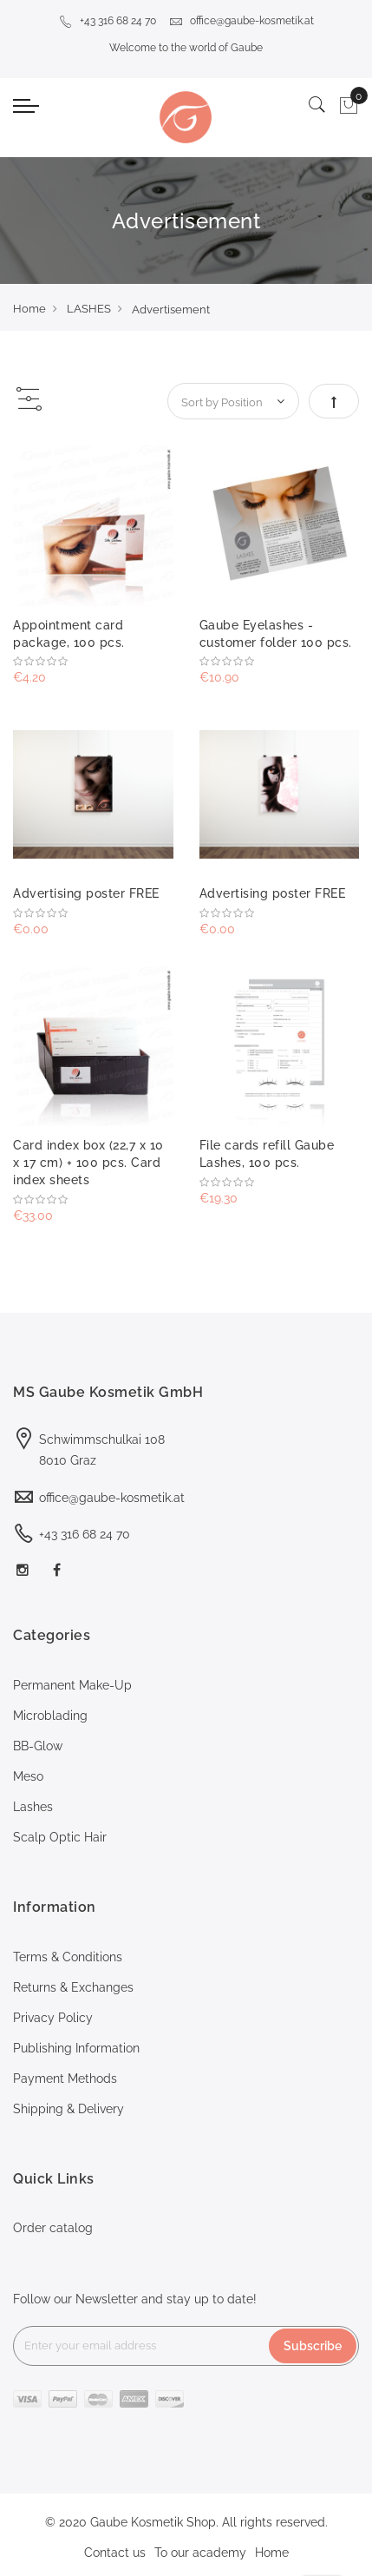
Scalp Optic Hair (60, 1837)
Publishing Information (76, 2048)
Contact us (115, 2553)
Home (29, 308)
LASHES (89, 308)
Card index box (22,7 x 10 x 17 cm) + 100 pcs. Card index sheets (88, 1162)
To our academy (200, 2553)
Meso (28, 1776)
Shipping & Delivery (68, 2109)
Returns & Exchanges (73, 1987)
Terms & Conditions (67, 1957)
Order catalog (53, 2228)
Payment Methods (65, 2078)
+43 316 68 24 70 (107, 21)
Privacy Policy (53, 2018)
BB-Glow (37, 1746)
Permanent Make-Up (72, 1685)
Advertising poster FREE (86, 893)
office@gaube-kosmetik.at (241, 21)
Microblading (50, 1716)
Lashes (33, 1807)
